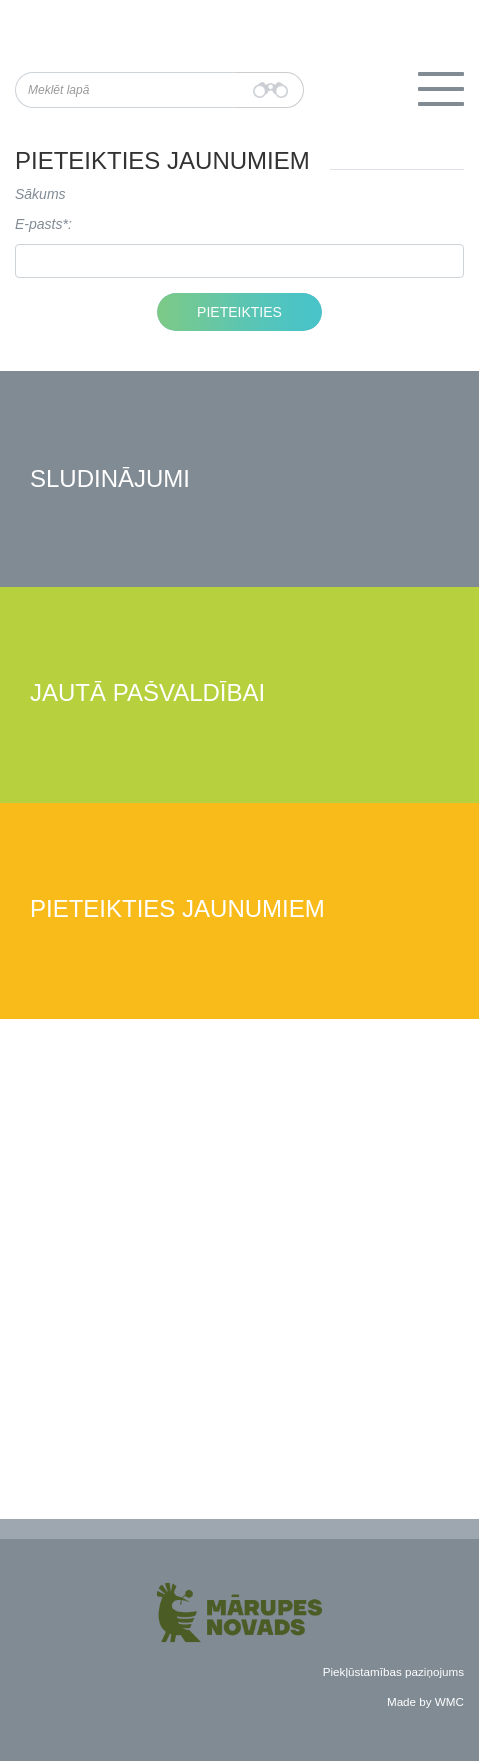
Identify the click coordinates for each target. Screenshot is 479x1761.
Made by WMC (425, 1701)
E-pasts (38, 224)
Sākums (40, 194)
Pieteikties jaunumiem (177, 909)
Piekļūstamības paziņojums (393, 1671)
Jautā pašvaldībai (147, 693)
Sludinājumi (110, 479)
